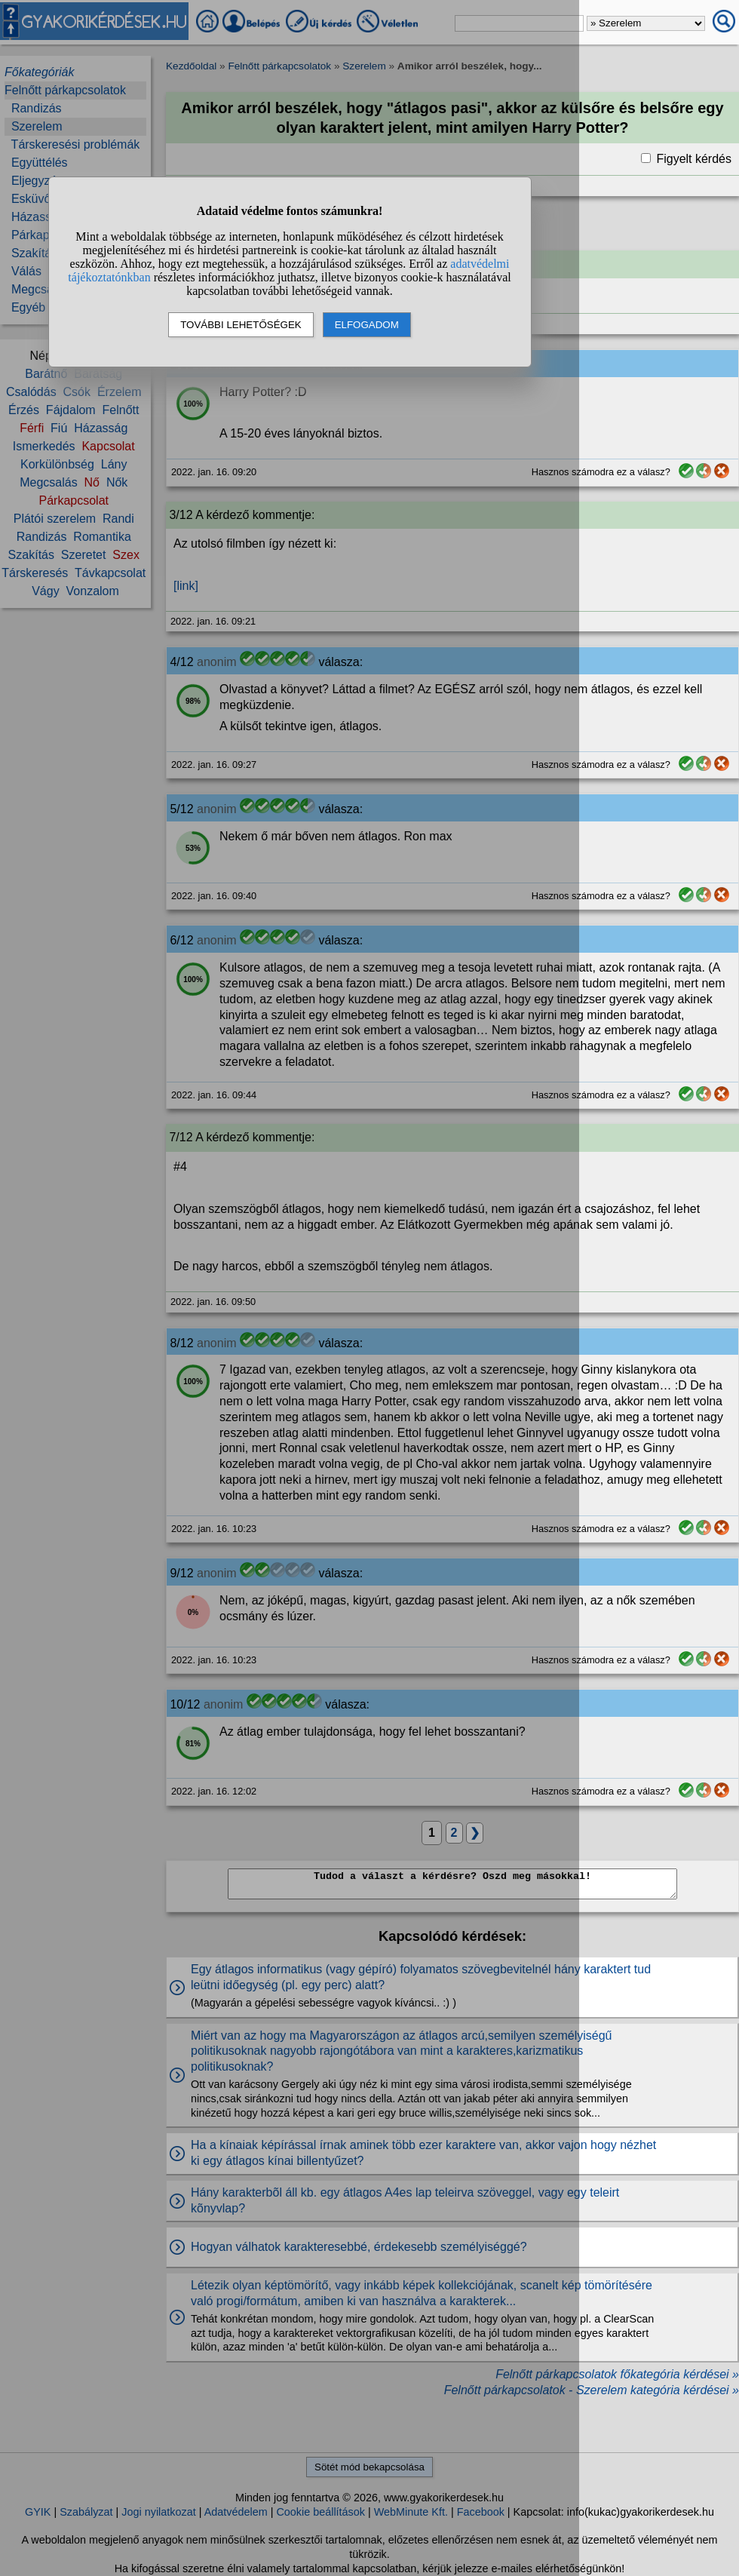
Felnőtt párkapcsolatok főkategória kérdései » (617, 2374)
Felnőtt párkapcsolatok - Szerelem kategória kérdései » (591, 2390)
